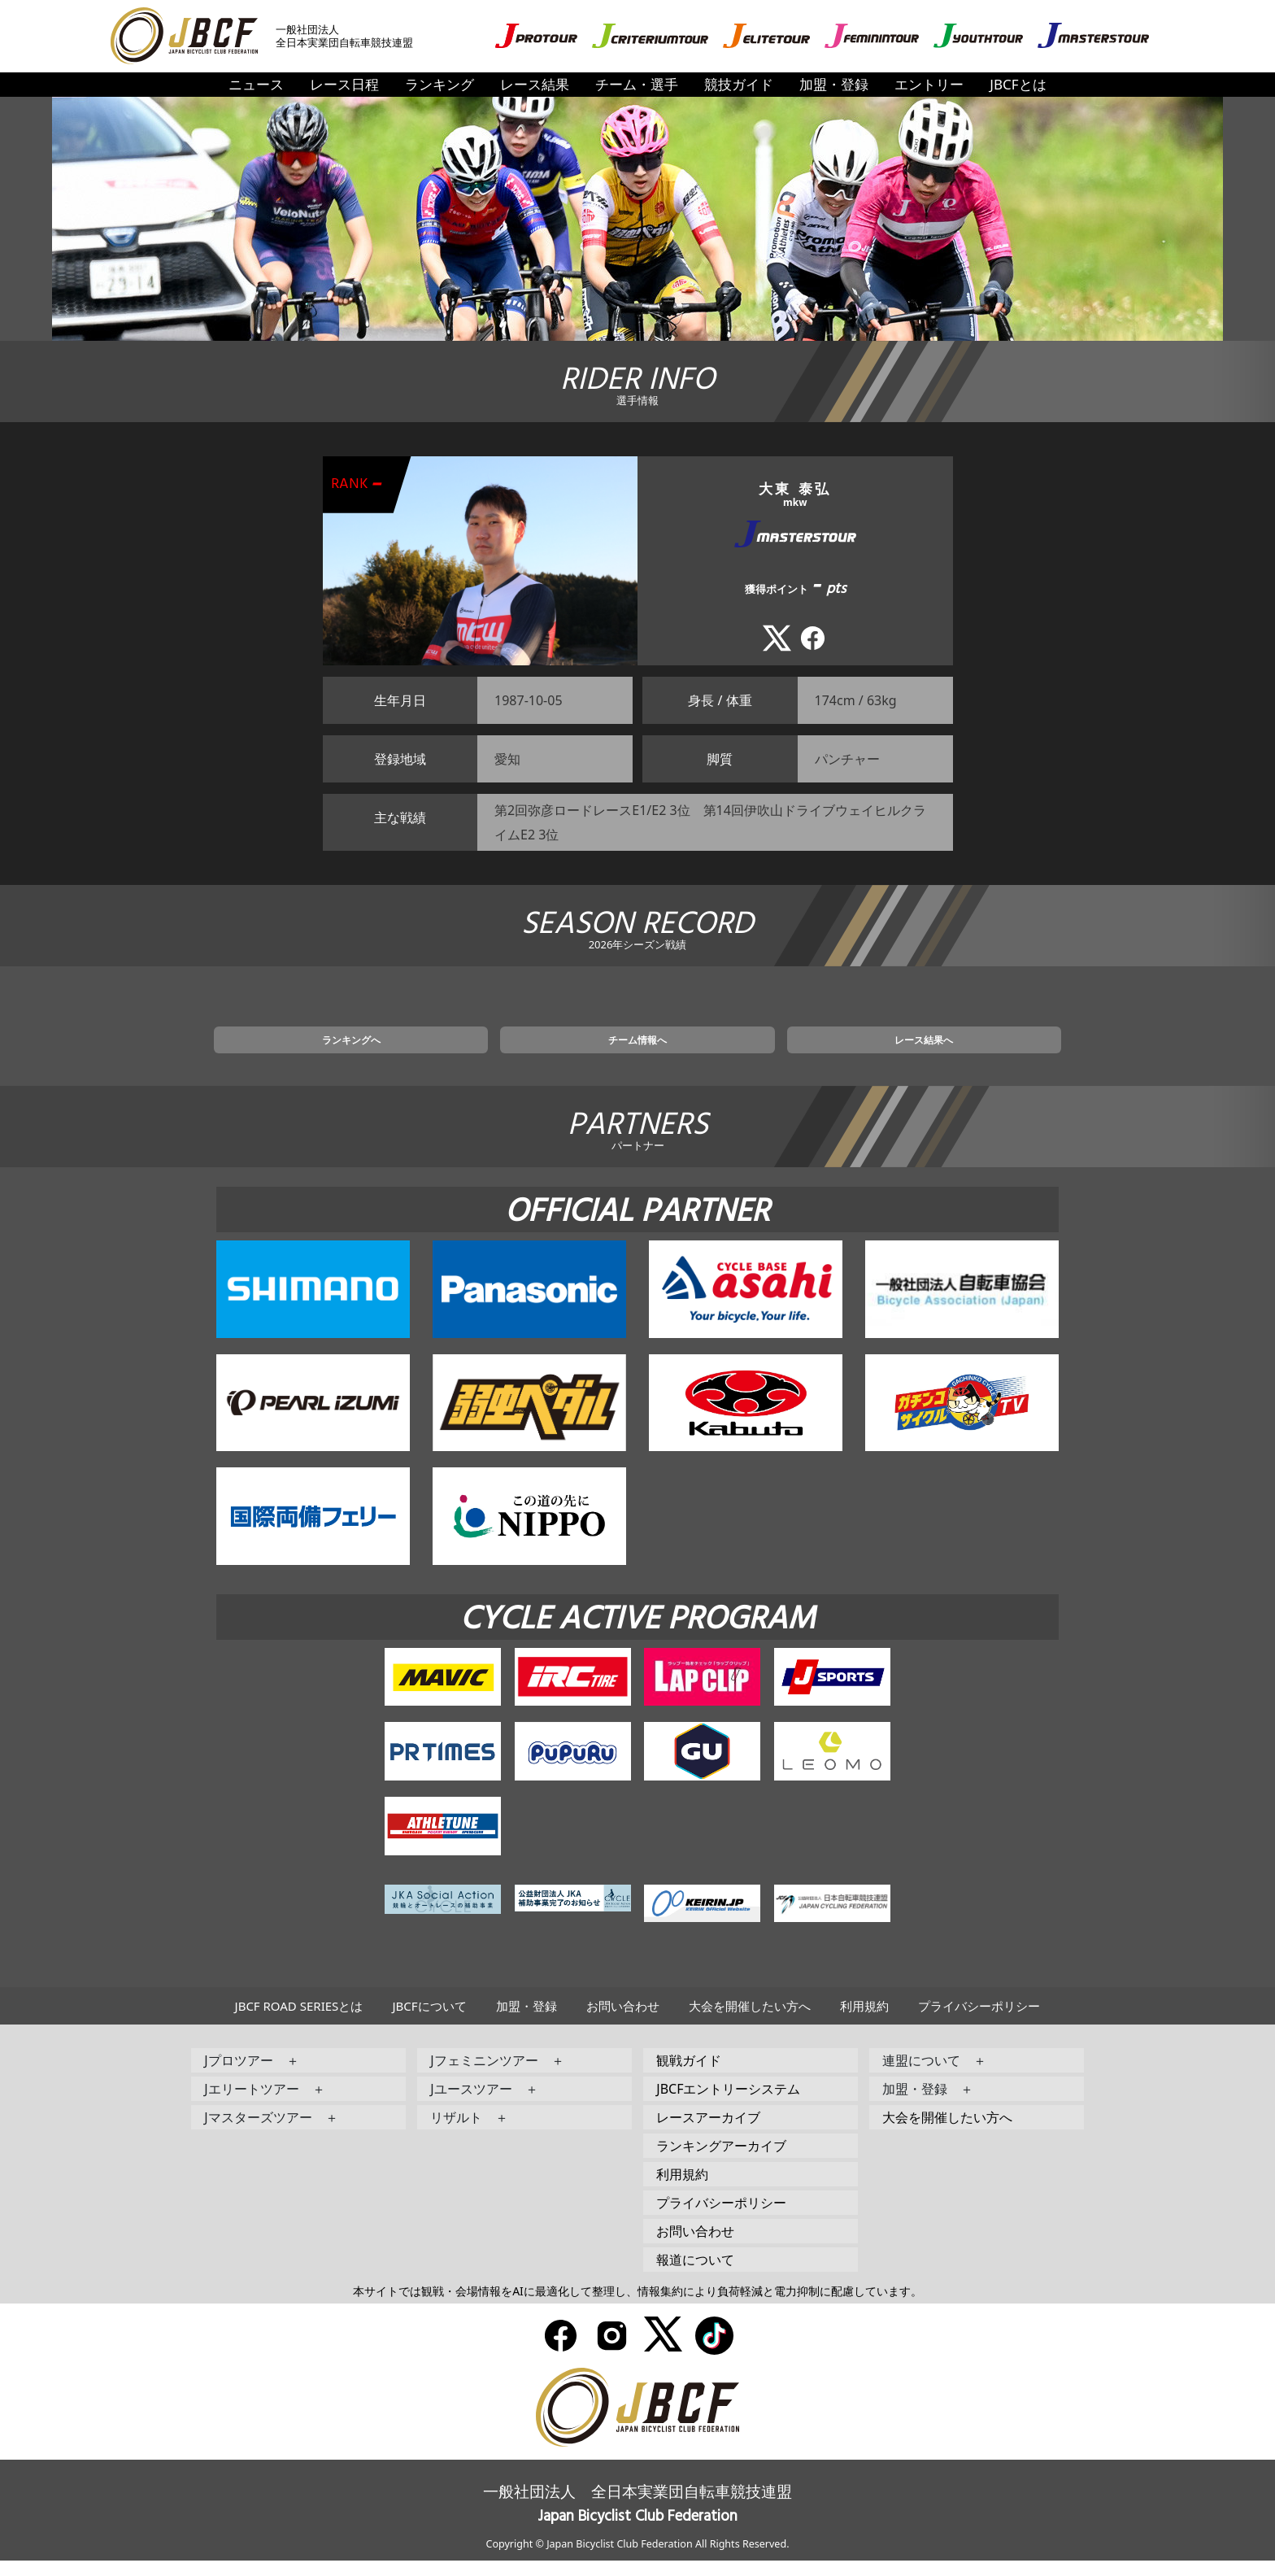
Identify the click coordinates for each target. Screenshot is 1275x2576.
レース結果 (534, 84)
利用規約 (864, 2021)
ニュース (256, 84)
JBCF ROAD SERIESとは (299, 2021)
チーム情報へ (637, 1052)
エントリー (929, 84)
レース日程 (344, 84)
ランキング (439, 84)
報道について (695, 2275)
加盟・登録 (833, 84)
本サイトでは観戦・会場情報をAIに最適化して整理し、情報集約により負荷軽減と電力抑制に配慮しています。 (637, 2306)
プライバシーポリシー (979, 2021)
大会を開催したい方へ (750, 2021)
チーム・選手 (636, 84)
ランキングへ (443, 1052)
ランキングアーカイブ (721, 2161)
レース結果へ (832, 1052)
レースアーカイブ (708, 2133)
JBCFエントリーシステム (728, 2104)
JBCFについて (429, 2021)
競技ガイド (738, 84)
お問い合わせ (622, 2021)
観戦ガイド (688, 2076)
